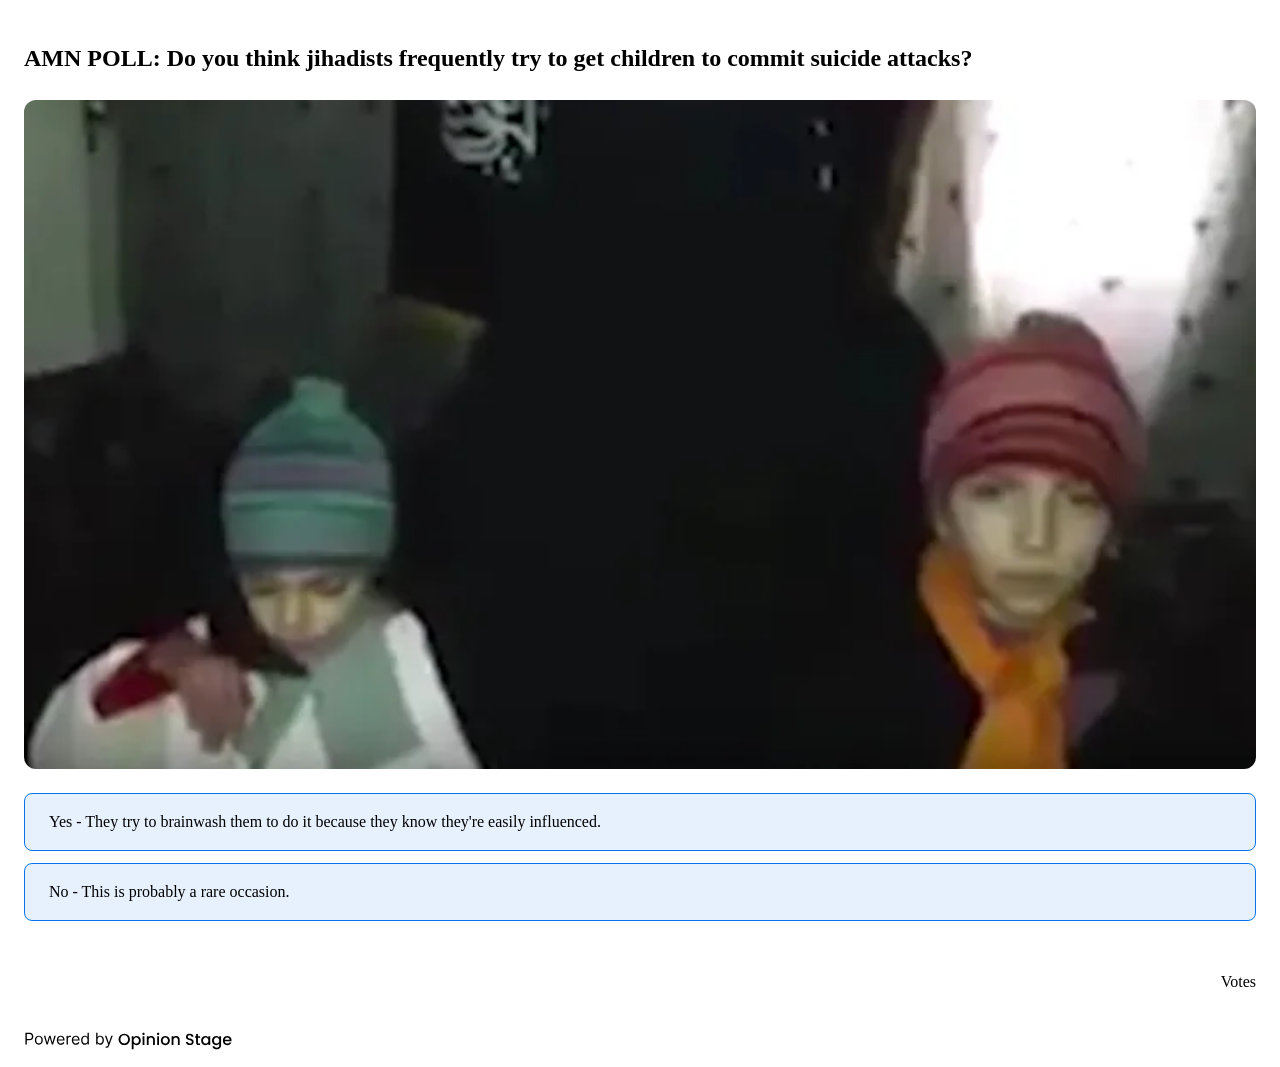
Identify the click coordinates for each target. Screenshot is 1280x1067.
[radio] (640, 822)
